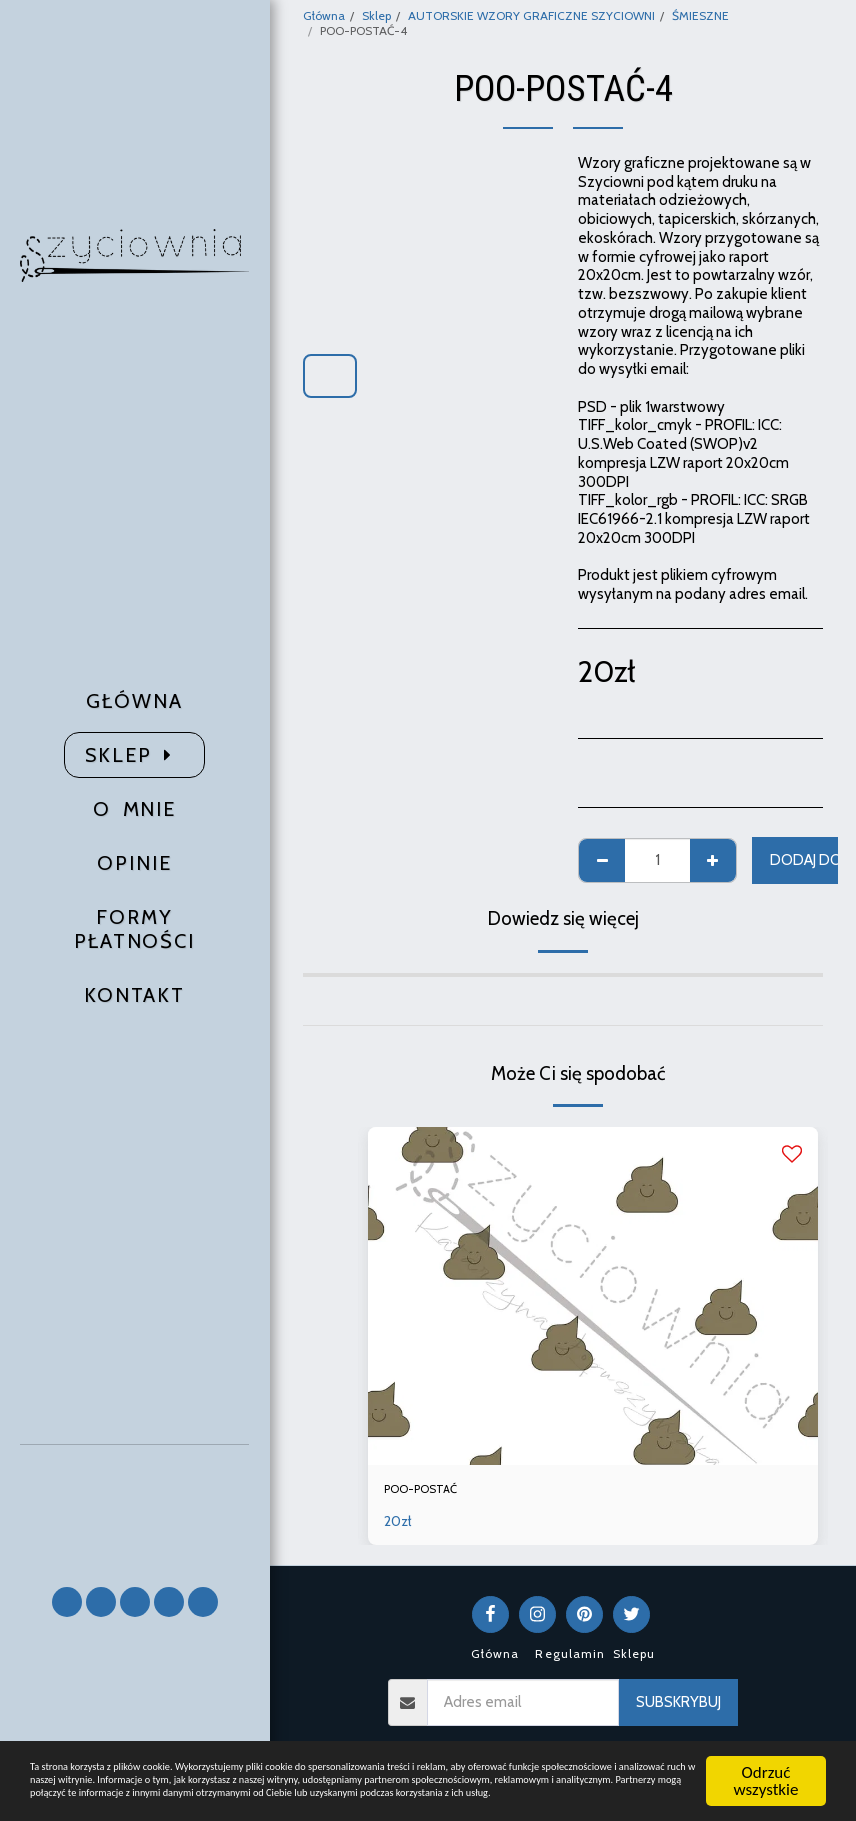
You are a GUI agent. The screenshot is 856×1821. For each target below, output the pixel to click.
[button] (135, 1506)
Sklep (376, 15)
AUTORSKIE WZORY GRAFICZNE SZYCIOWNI (531, 15)
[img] (593, 1296)
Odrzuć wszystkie (766, 1716)
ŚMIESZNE (700, 15)
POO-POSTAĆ (432, 1492)
